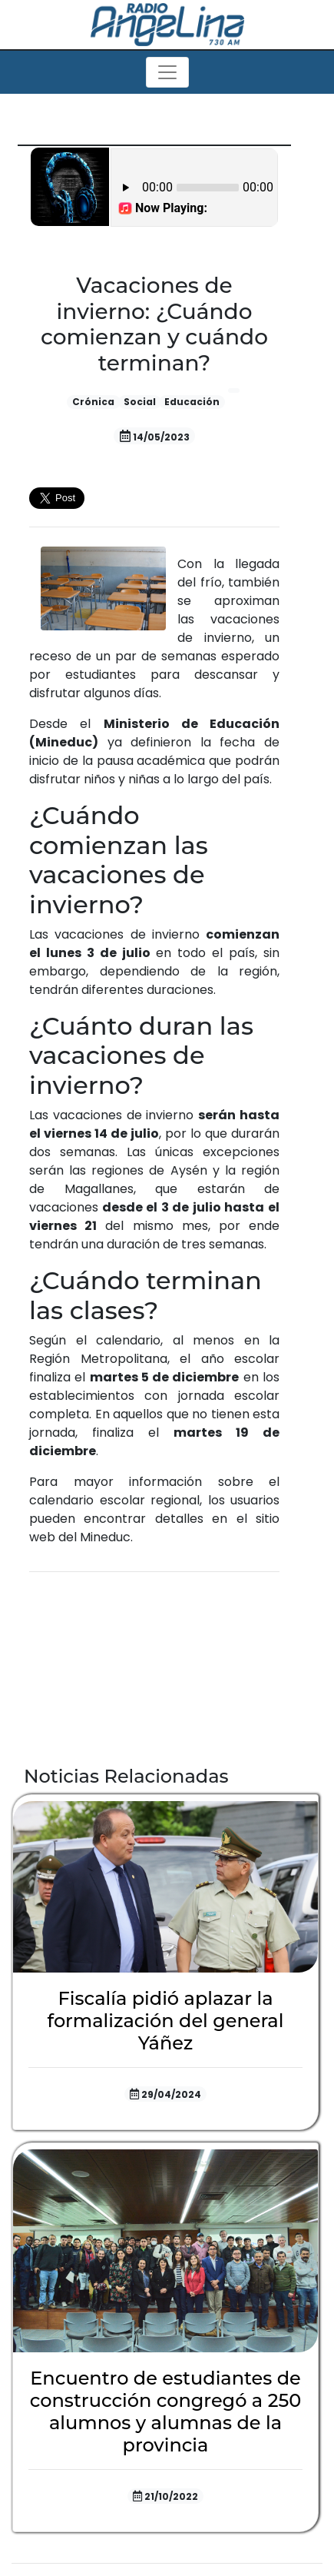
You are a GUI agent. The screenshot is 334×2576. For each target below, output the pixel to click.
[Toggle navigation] (167, 72)
